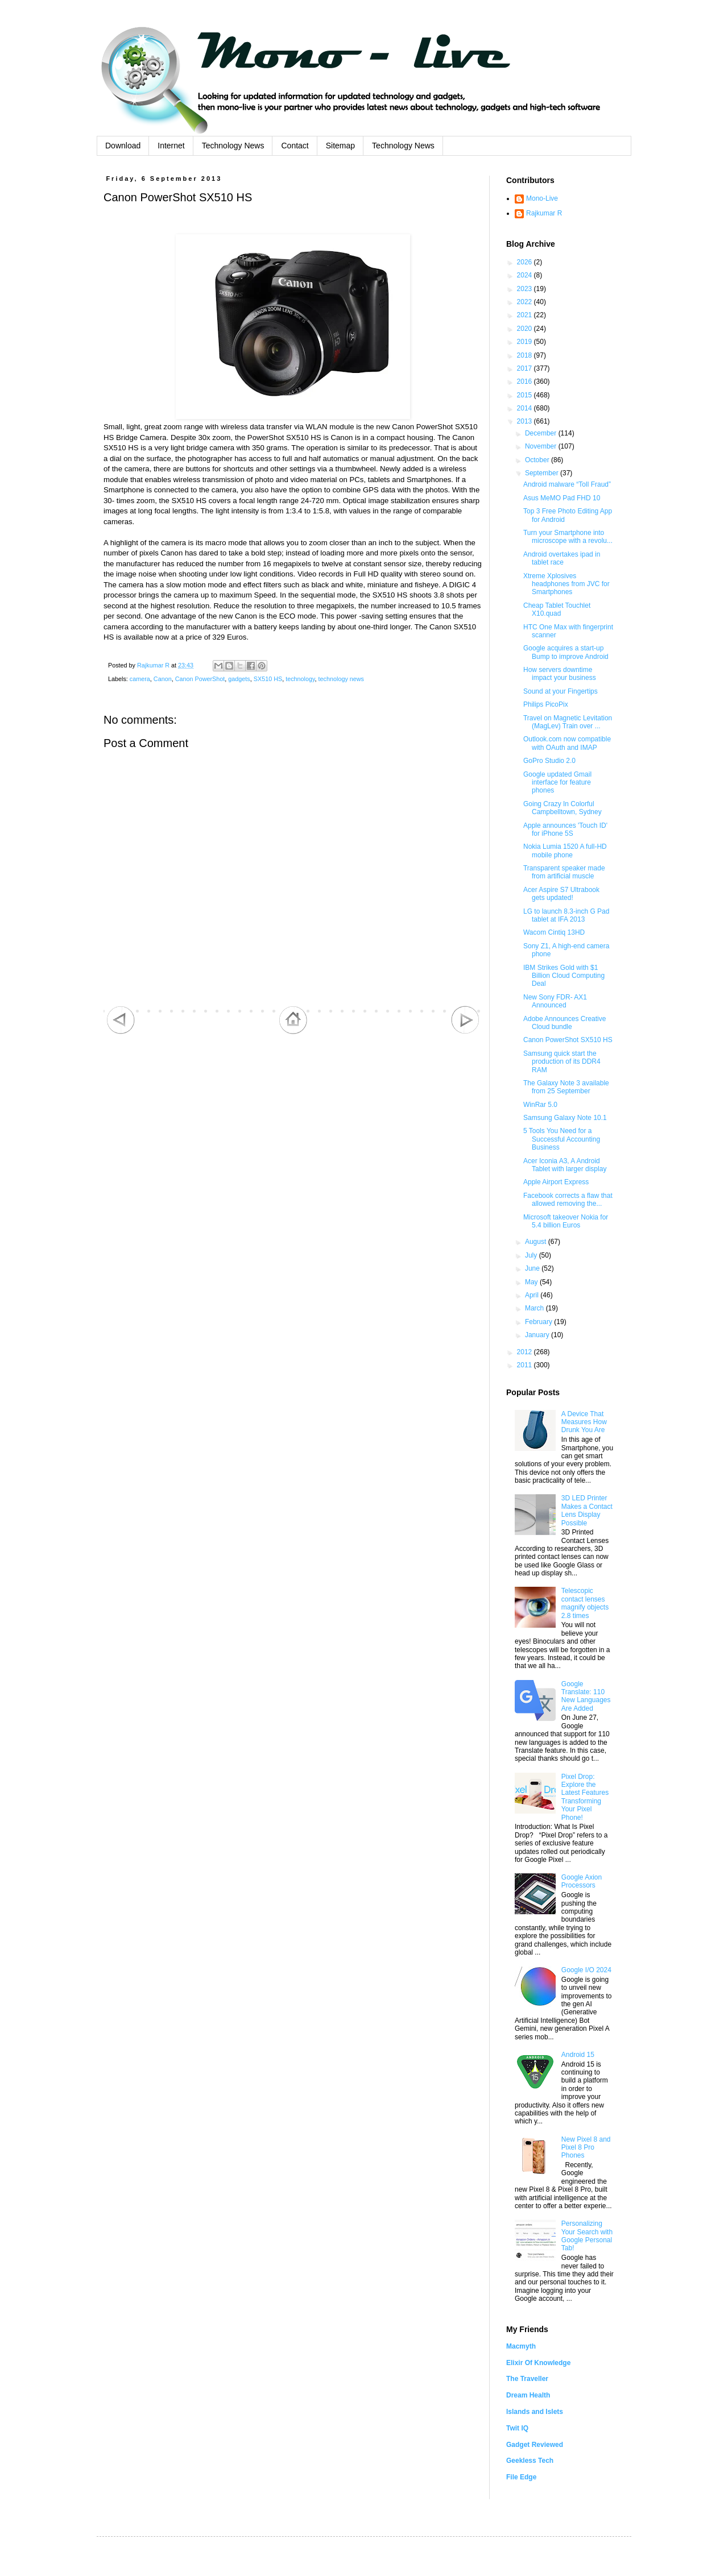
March (535, 1308)
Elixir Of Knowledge (538, 2363)
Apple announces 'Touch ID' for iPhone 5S (565, 829)
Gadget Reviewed (534, 2445)
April (532, 1295)
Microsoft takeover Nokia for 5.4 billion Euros (565, 1221)
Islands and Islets (534, 2412)
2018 (525, 355)
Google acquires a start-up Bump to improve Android (566, 652)
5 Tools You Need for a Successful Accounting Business (561, 1139)
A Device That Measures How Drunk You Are (584, 1422)
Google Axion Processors (581, 1881)
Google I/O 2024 (586, 1970)
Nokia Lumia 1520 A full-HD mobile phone (565, 850)
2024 (525, 275)
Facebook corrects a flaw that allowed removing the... (568, 1200)
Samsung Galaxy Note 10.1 (565, 1118)
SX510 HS (268, 678)
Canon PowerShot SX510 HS (568, 1040)
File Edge (521, 2477)
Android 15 (577, 2055)
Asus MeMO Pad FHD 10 (561, 498)
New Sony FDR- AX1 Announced (555, 1001)
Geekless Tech (529, 2461)
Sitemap (340, 145)
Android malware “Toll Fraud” (567, 484)
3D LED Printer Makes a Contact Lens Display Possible (587, 1510)
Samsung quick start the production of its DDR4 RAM (562, 1062)
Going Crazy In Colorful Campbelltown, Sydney (562, 808)
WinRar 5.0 (540, 1105)
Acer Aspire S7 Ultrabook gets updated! (561, 894)
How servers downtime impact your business (559, 674)
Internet (171, 145)
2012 (525, 1352)
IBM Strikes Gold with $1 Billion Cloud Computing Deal (564, 976)
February (539, 1322)
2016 (525, 381)
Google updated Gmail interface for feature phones (557, 782)
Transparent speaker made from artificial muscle (564, 872)
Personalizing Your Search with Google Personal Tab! (587, 2236)
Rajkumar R (544, 213)
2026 (525, 262)
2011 (525, 1365)
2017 (525, 368)
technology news (341, 678)
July (532, 1255)
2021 (525, 315)
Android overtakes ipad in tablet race (561, 558)
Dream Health (528, 2395)
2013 (525, 421)
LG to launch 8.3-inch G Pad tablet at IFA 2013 (566, 915)
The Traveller (527, 2379)
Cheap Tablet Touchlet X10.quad (556, 609)
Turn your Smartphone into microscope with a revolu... (568, 537)
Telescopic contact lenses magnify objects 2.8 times (585, 1603)
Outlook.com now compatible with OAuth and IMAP (567, 743)
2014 (525, 408)
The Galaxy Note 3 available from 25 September (566, 1087)
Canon (163, 678)
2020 (525, 329)
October (538, 460)
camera (140, 678)
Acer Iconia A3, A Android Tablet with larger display (564, 1165)
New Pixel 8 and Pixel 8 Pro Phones (586, 2147)
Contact (294, 145)
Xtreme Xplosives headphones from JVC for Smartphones (566, 584)
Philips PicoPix (545, 704)
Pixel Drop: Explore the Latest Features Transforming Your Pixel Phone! (585, 1797)
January (538, 1335)
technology (300, 678)
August (536, 1242)
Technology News (233, 145)
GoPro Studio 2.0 (549, 761)
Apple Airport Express (556, 1182)
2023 (525, 289)
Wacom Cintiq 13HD (554, 932)
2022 (525, 302)
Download (122, 145)
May (532, 1282)
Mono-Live (542, 198)
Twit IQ (517, 2428)
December (542, 433)
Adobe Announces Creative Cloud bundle (564, 1023)
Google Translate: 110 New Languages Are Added (586, 1696)
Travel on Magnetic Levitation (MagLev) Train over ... (567, 722)
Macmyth (521, 2346)
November (542, 446)
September (542, 473)
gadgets (239, 678)
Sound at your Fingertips (560, 691)
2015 (525, 395)
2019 (525, 342)
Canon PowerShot (200, 678)
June (533, 1268)
